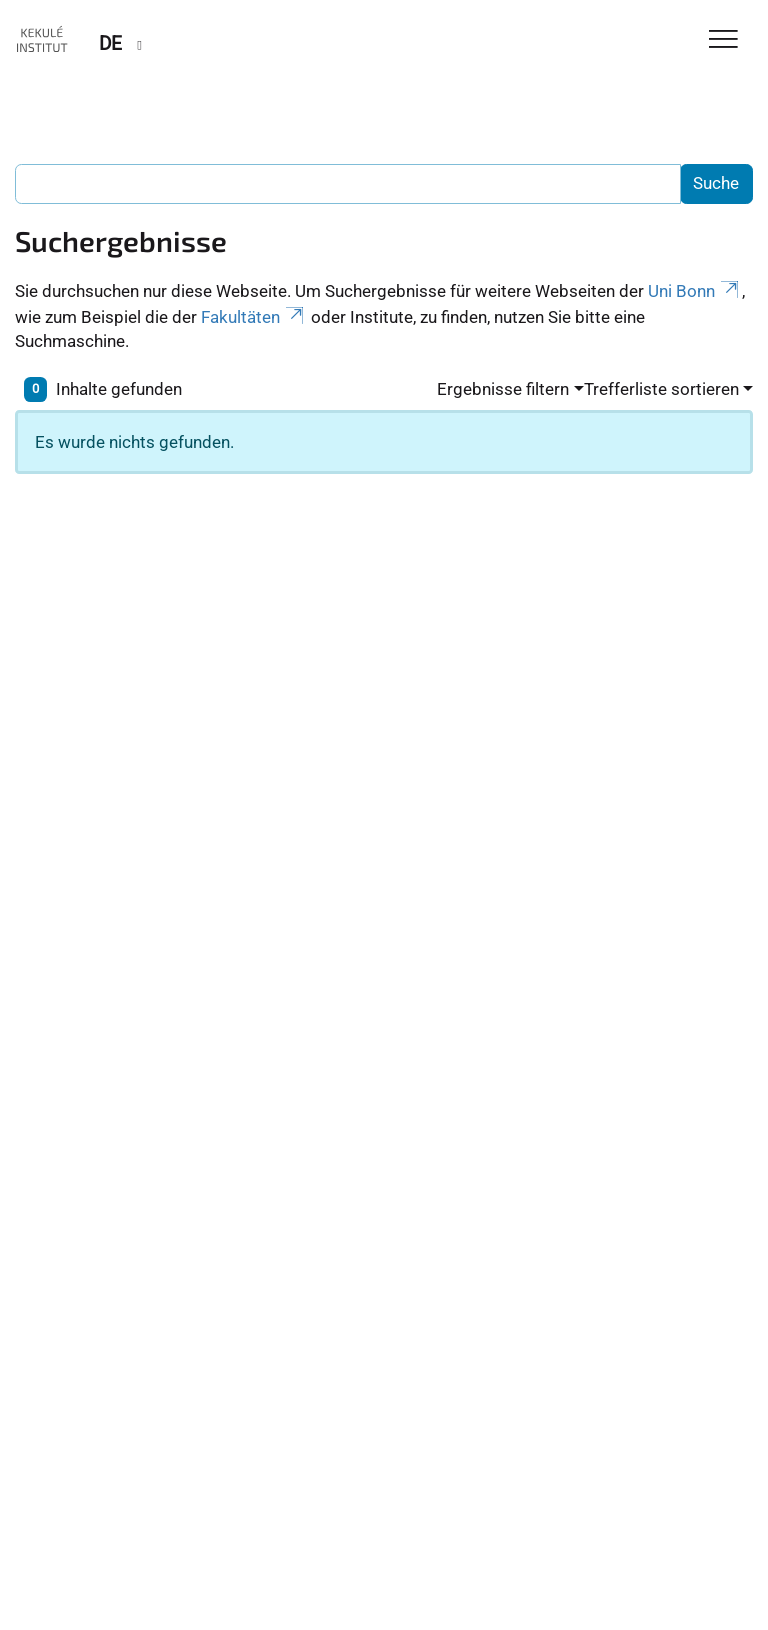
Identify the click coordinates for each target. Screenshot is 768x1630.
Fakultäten (254, 317)
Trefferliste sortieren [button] (661, 389)
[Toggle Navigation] (723, 40)
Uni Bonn (695, 291)
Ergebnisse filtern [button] (503, 389)
